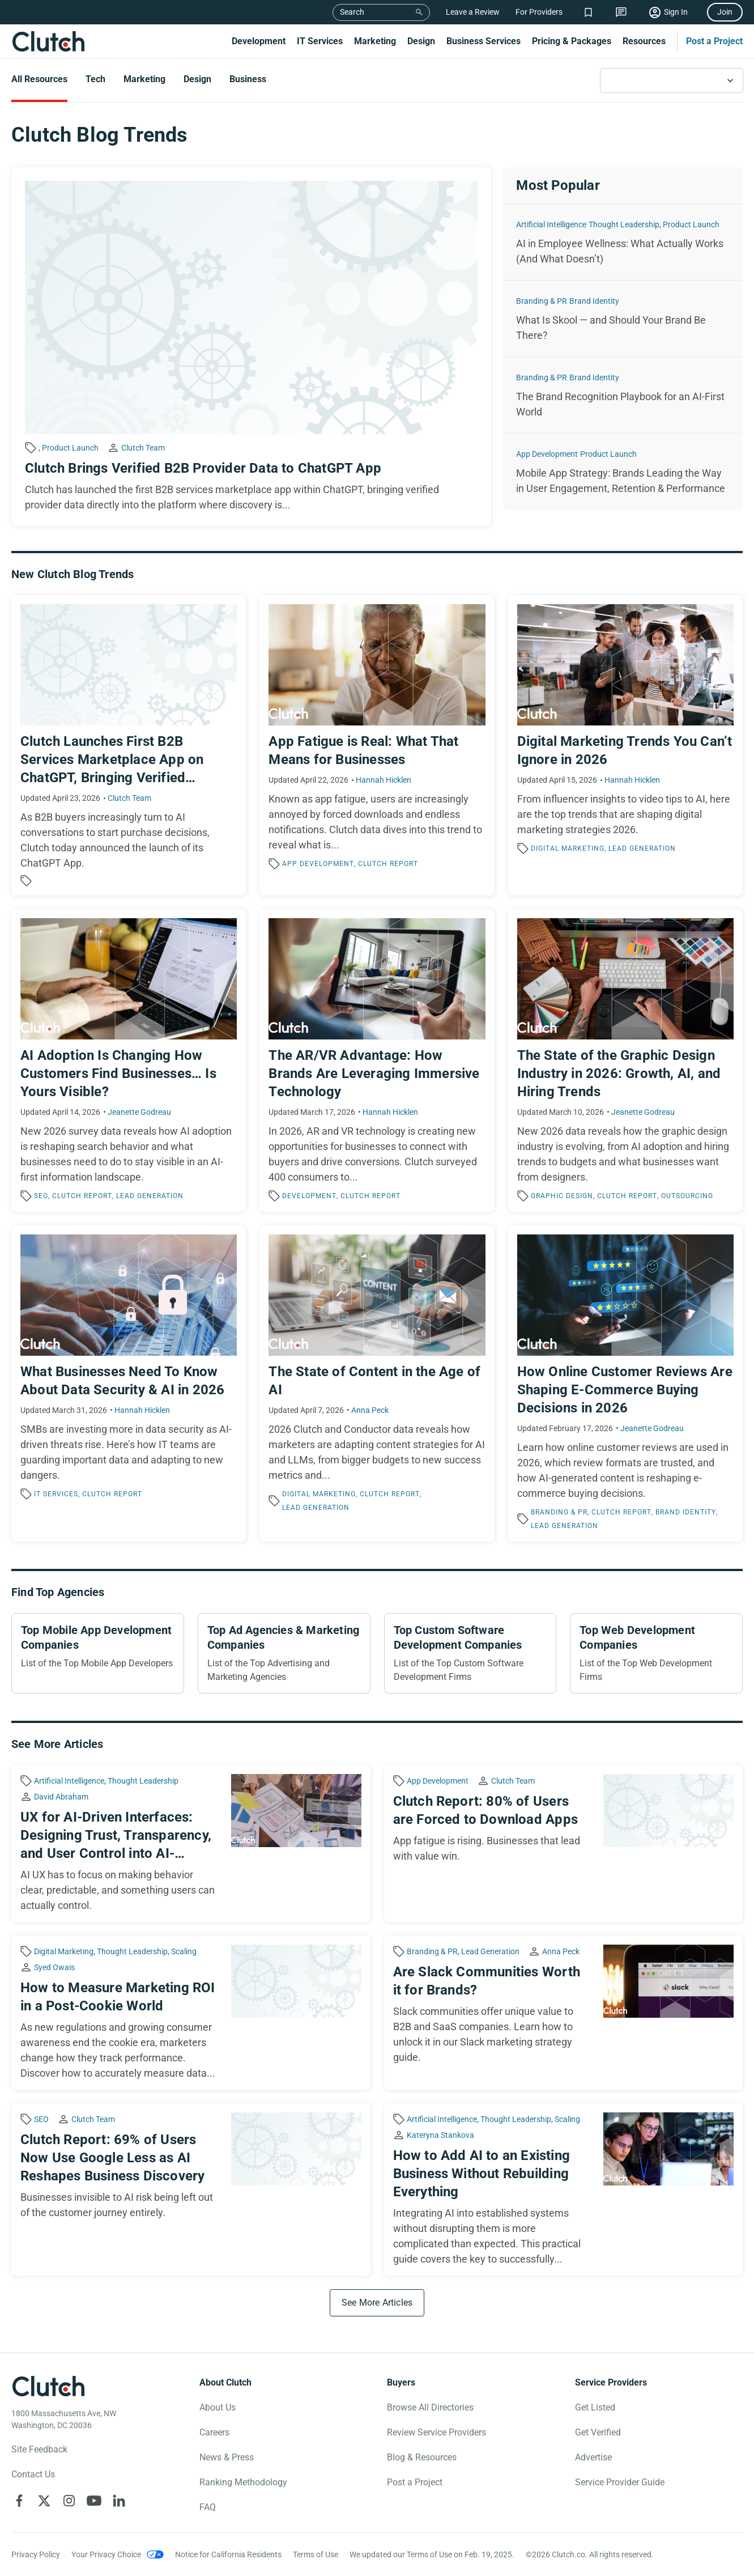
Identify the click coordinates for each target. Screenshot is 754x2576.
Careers (214, 2432)
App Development (547, 454)
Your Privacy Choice (106, 2554)
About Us (217, 2407)
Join (724, 11)
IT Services (320, 41)
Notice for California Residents (228, 2554)
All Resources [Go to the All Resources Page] (39, 79)
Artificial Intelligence (551, 224)
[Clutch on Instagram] (69, 2501)
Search (352, 11)
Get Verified (598, 2432)
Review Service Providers (436, 2432)
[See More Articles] (377, 2302)
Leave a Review (473, 11)
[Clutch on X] (44, 2501)
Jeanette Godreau (139, 1112)
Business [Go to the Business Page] (247, 79)
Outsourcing (687, 1196)
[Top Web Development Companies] (656, 1653)
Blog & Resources (422, 2457)
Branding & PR (541, 300)
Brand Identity (594, 300)
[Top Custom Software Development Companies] (470, 1653)
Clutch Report (388, 864)
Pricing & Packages (571, 41)
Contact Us (33, 2474)
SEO (41, 1196)
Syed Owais (54, 1967)
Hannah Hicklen (383, 779)
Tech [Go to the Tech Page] (95, 79)
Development (259, 41)
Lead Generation (642, 848)
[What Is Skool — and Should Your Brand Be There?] (622, 319)
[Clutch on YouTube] (94, 2501)
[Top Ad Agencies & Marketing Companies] (284, 1653)
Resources (644, 41)
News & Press (226, 2457)
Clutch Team (143, 447)
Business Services (483, 41)
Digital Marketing (567, 848)
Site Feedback (39, 2449)
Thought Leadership (624, 224)
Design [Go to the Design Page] (197, 79)
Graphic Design (562, 1196)
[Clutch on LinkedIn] (119, 2501)
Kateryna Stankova (440, 2135)
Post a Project (714, 41)
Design (421, 41)
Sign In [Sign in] (676, 11)
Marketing (375, 41)
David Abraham (61, 1796)
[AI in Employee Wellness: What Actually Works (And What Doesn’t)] (622, 242)
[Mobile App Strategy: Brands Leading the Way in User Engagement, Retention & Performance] (622, 472)
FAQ (207, 2507)
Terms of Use (315, 2554)
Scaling (184, 1951)
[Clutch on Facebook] (19, 2501)
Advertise (593, 2457)
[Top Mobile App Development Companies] (98, 1653)
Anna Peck (370, 1410)
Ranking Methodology (243, 2482)
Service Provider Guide (619, 2482)
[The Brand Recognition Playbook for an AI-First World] (622, 395)
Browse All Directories (430, 2407)
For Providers (539, 11)
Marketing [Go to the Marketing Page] (144, 79)
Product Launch (70, 447)
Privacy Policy (35, 2554)
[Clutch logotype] (48, 2386)
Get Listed (595, 2407)
